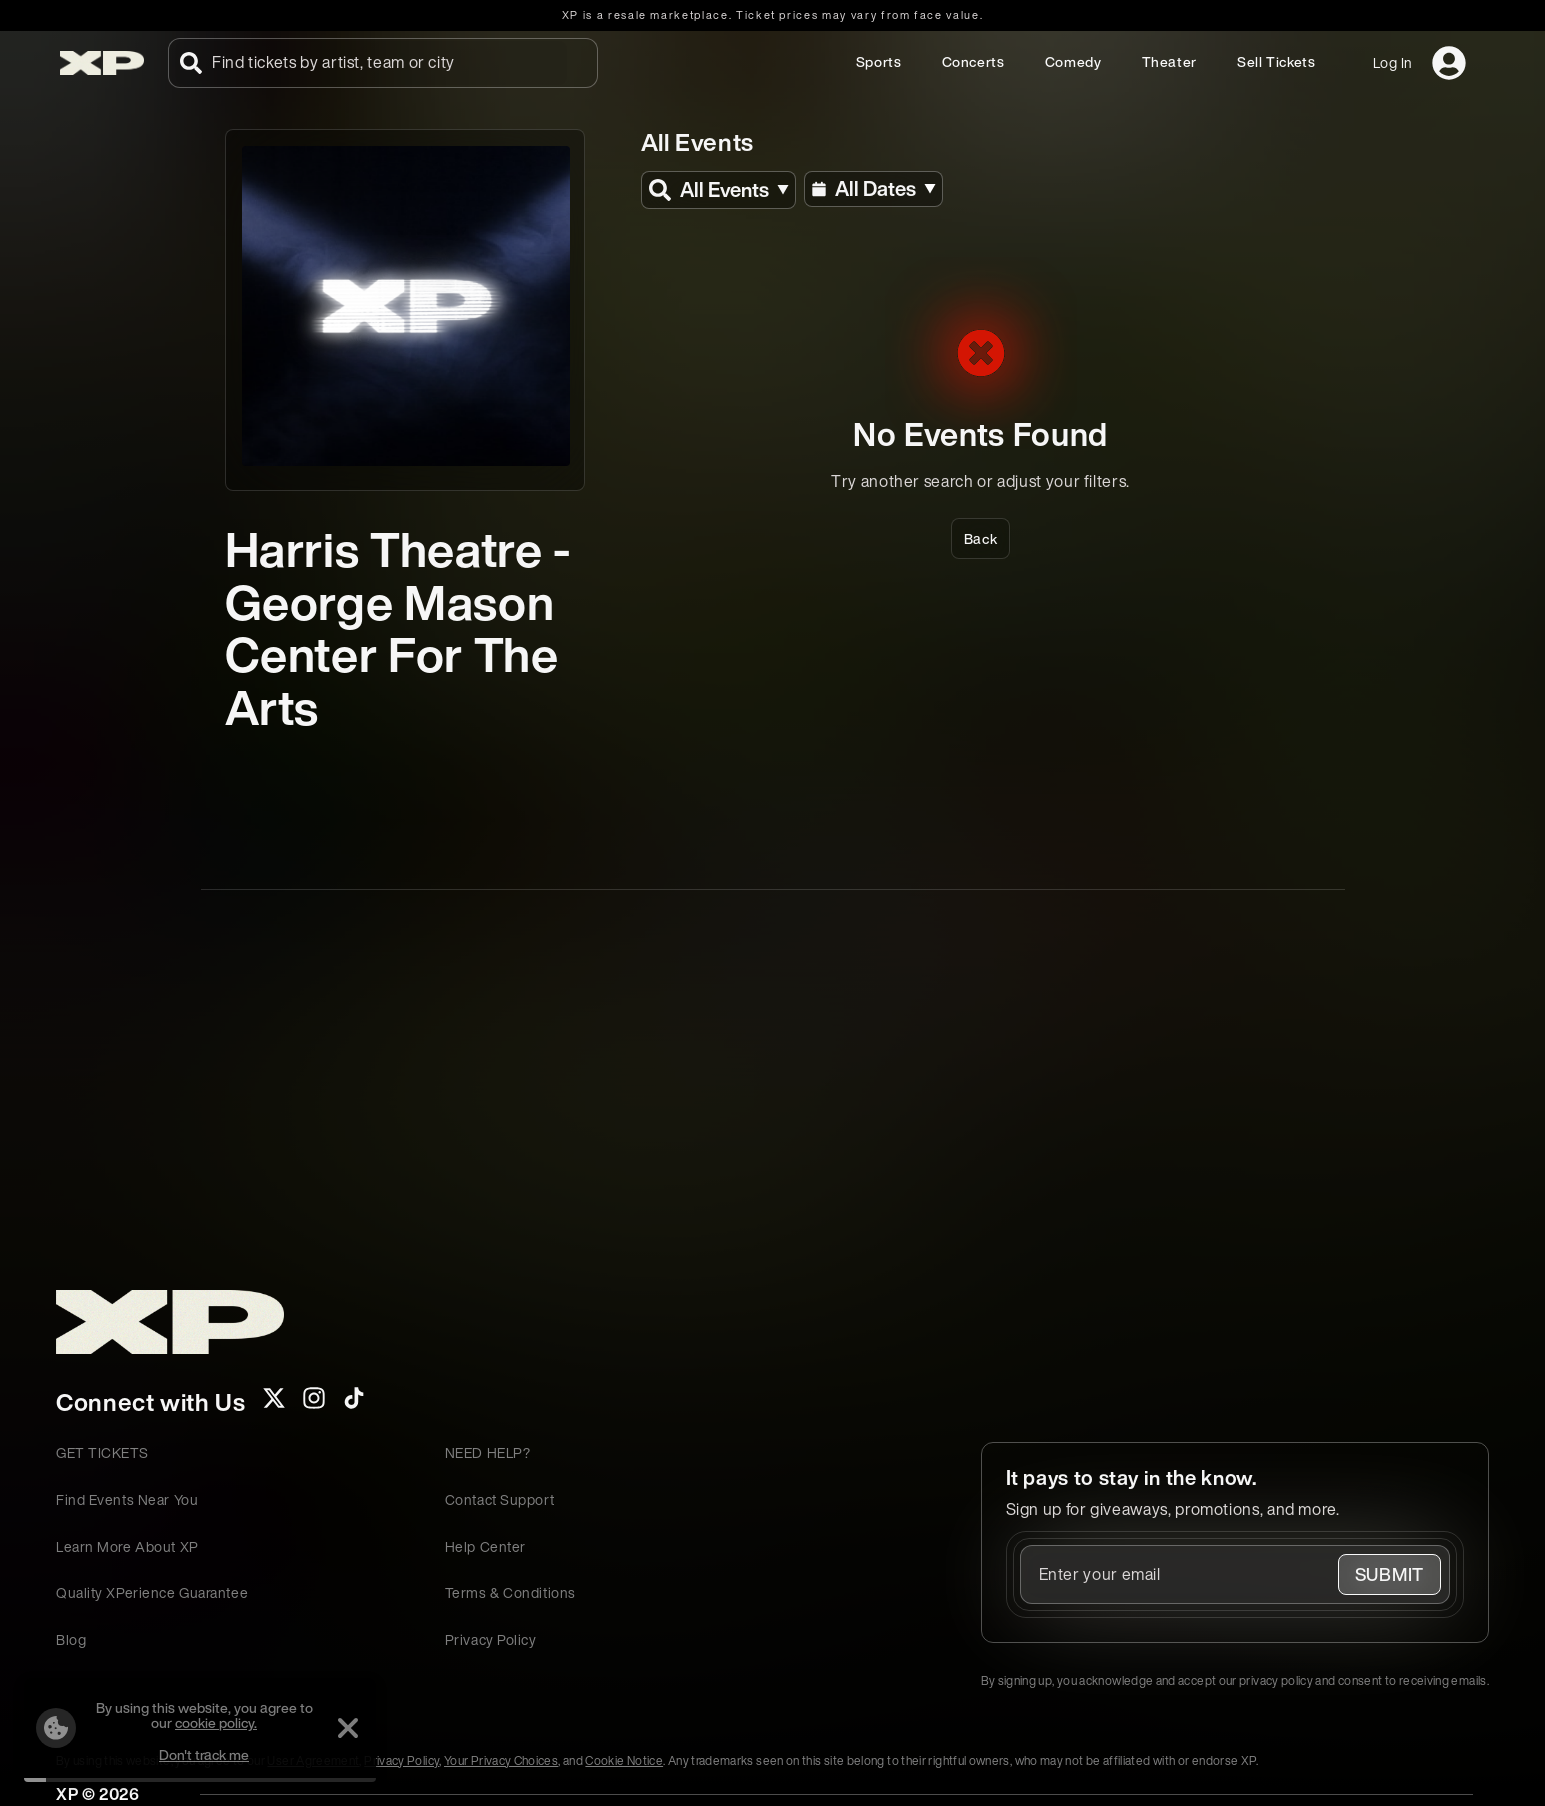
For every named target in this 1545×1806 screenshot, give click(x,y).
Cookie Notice (624, 1760)
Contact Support (499, 1499)
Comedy (1073, 61)
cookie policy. (216, 1722)
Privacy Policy (491, 1639)
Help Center (485, 1546)
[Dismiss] (348, 1728)
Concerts (973, 61)
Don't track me (204, 1754)
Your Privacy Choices (501, 1760)
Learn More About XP (127, 1546)
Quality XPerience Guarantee (152, 1592)
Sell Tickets (1276, 61)
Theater (1169, 61)
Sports (879, 61)
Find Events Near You (127, 1499)
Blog (71, 1639)
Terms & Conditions (510, 1592)
